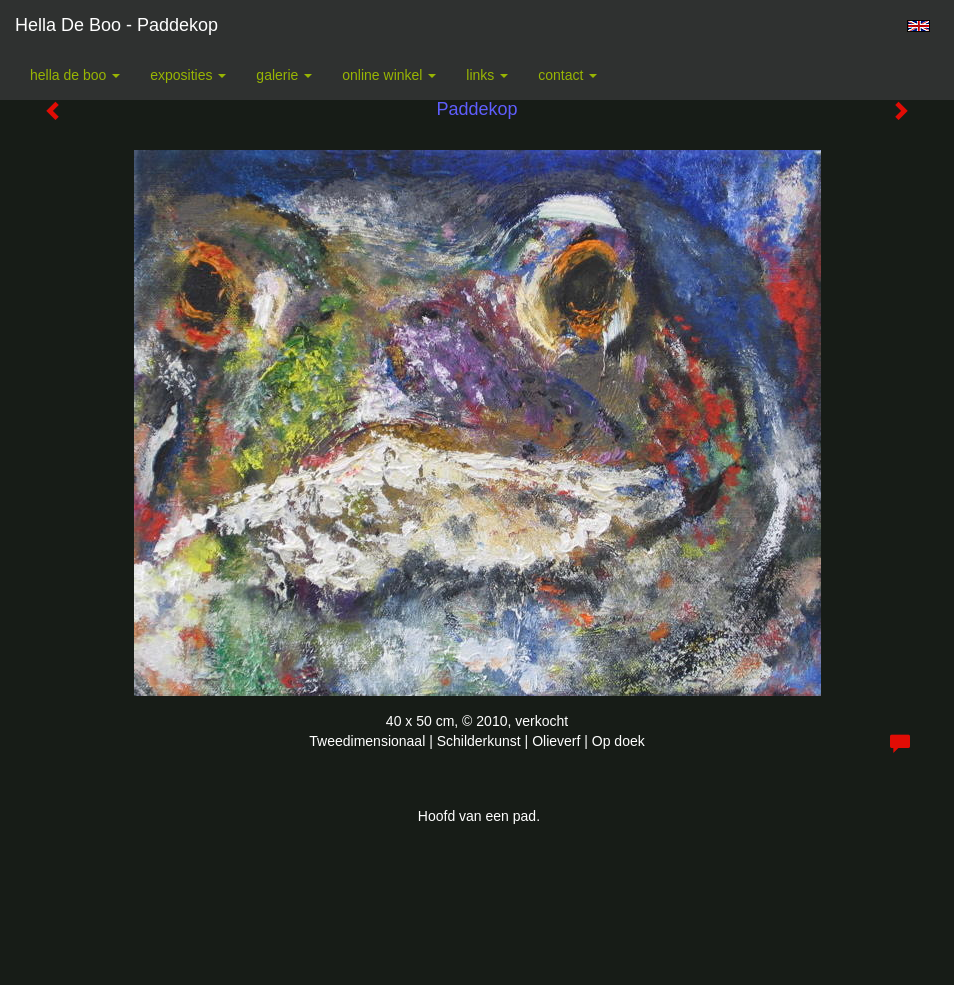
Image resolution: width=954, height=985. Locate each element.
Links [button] (487, 75)
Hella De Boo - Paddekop (116, 25)
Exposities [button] (188, 75)
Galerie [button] (284, 75)
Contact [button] (567, 75)
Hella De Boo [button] (75, 75)
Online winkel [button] (389, 75)
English (918, 26)
